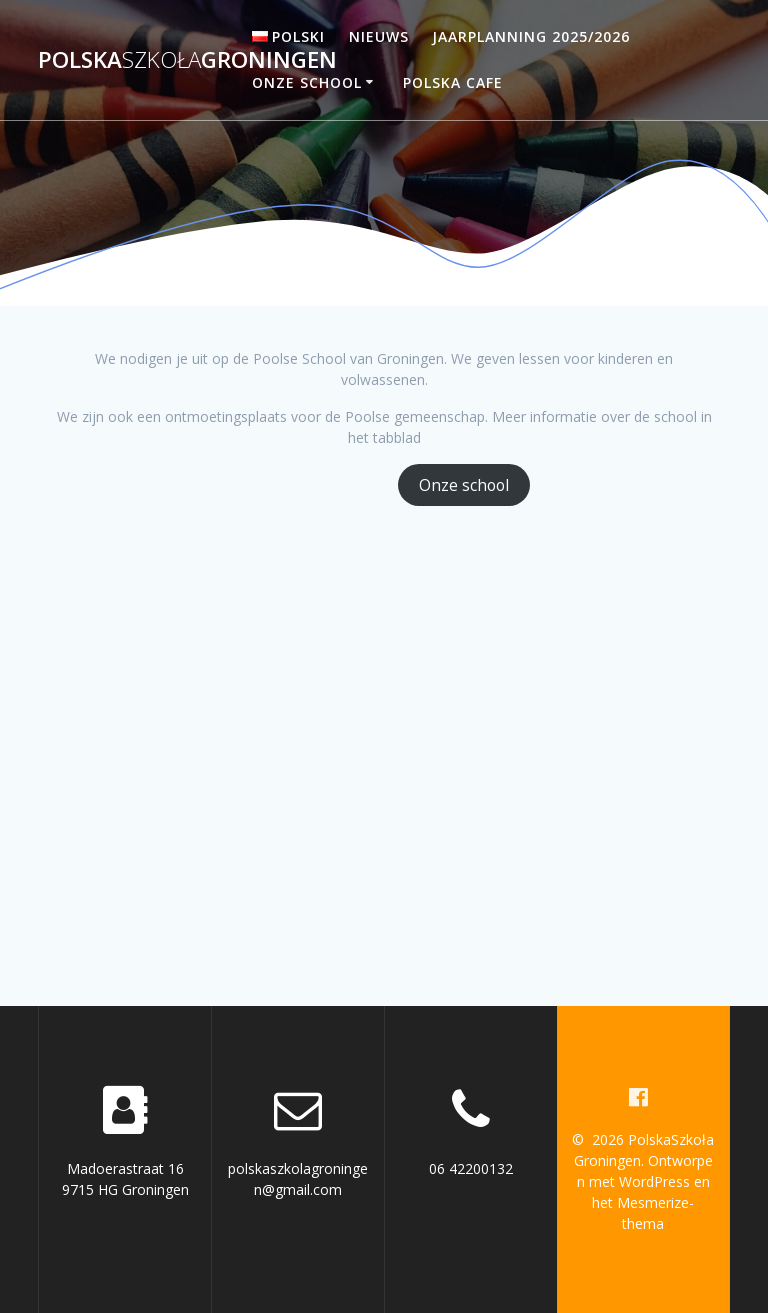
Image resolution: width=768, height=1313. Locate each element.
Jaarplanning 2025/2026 (531, 36)
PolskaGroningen (187, 60)
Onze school (307, 82)
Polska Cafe (453, 82)
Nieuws (379, 36)
